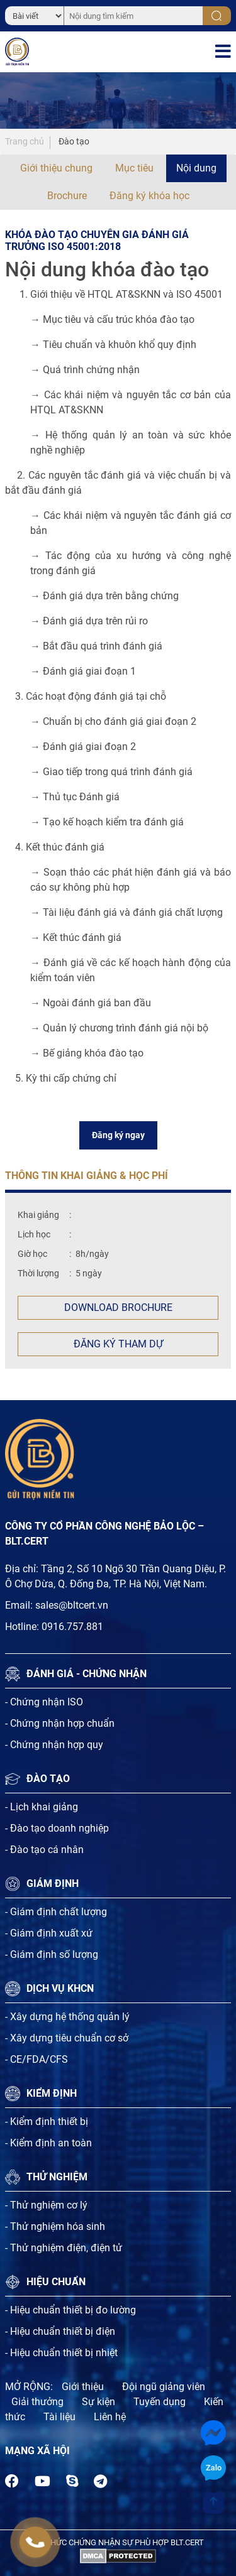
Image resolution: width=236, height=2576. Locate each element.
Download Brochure (118, 1307)
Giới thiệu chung (56, 168)
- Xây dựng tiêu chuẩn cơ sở (66, 2038)
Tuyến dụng (159, 2402)
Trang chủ (24, 141)
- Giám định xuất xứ (49, 1933)
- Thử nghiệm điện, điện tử (63, 2248)
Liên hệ (110, 2417)
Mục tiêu (134, 168)
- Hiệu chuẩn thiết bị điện (60, 2331)
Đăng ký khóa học (149, 196)
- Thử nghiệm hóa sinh (55, 2226)
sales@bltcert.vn (71, 1605)
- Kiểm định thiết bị (46, 2122)
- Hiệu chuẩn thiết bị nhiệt (61, 2353)
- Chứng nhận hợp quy (54, 1745)
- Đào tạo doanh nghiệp (57, 1828)
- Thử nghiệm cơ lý (46, 2205)
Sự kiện (98, 2402)
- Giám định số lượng (51, 1954)
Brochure (67, 196)
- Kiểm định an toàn (48, 2143)
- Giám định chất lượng (56, 1912)
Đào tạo (74, 141)
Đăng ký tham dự (118, 1344)
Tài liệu (59, 2417)
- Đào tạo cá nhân (44, 1850)
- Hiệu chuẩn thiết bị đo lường (70, 2310)
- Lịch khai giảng (41, 1807)
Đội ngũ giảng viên (163, 2387)
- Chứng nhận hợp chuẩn (60, 1723)
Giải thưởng (37, 2402)
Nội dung (196, 168)
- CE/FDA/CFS (36, 2059)
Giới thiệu (83, 2387)
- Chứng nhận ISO (44, 1702)
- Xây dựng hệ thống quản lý (67, 2017)
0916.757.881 (72, 1627)
